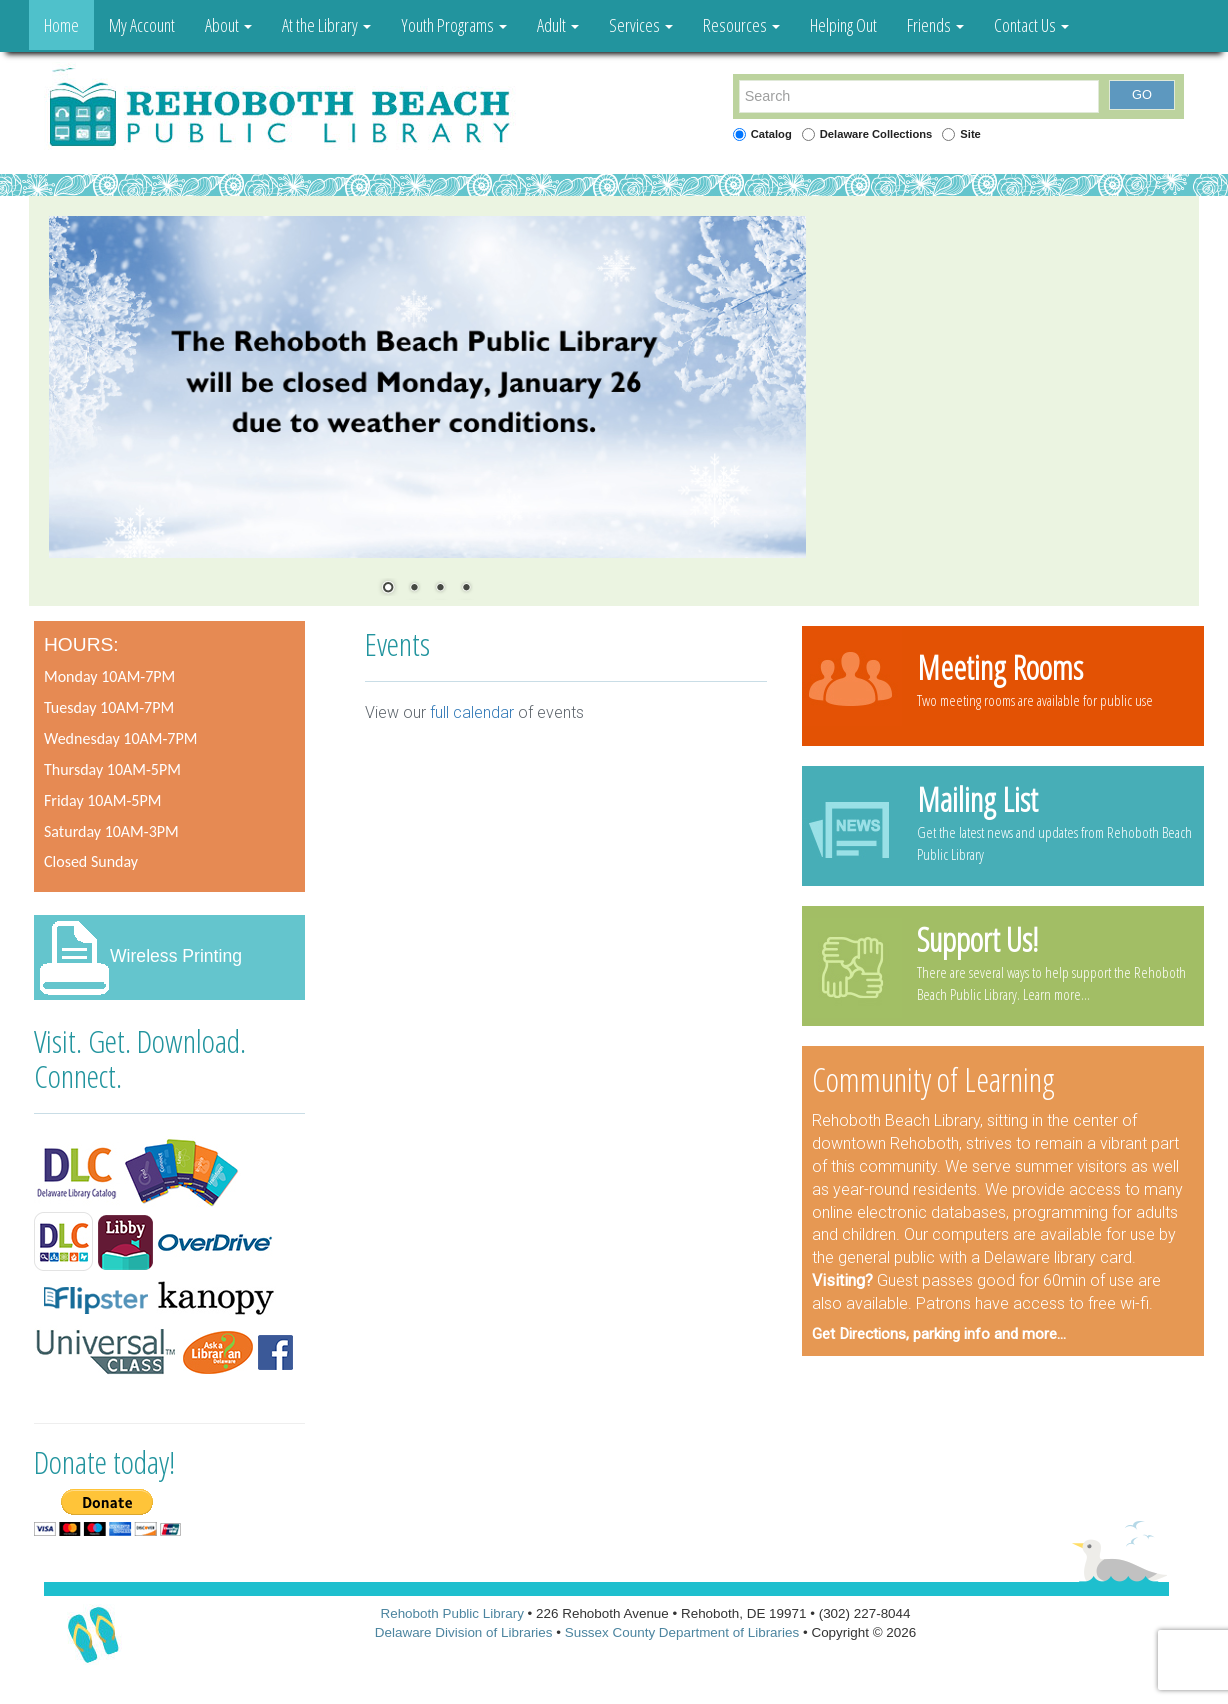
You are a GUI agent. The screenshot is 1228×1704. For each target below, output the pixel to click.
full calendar (472, 712)
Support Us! (977, 939)
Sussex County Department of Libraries (682, 1632)
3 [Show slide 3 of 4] (440, 589)
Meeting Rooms (1000, 667)
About (228, 25)
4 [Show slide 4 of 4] (466, 589)
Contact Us (1031, 25)
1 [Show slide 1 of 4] (388, 589)
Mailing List (977, 799)
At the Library (326, 25)
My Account (142, 25)
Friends (935, 25)
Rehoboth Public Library (451, 1613)
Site (970, 134)
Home (61, 25)
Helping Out (843, 25)
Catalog (771, 134)
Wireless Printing (176, 956)
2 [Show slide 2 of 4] (414, 589)
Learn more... (1056, 994)
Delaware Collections (876, 134)
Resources (741, 25)
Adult (558, 25)
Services (641, 25)
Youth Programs (454, 25)
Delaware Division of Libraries (464, 1632)
